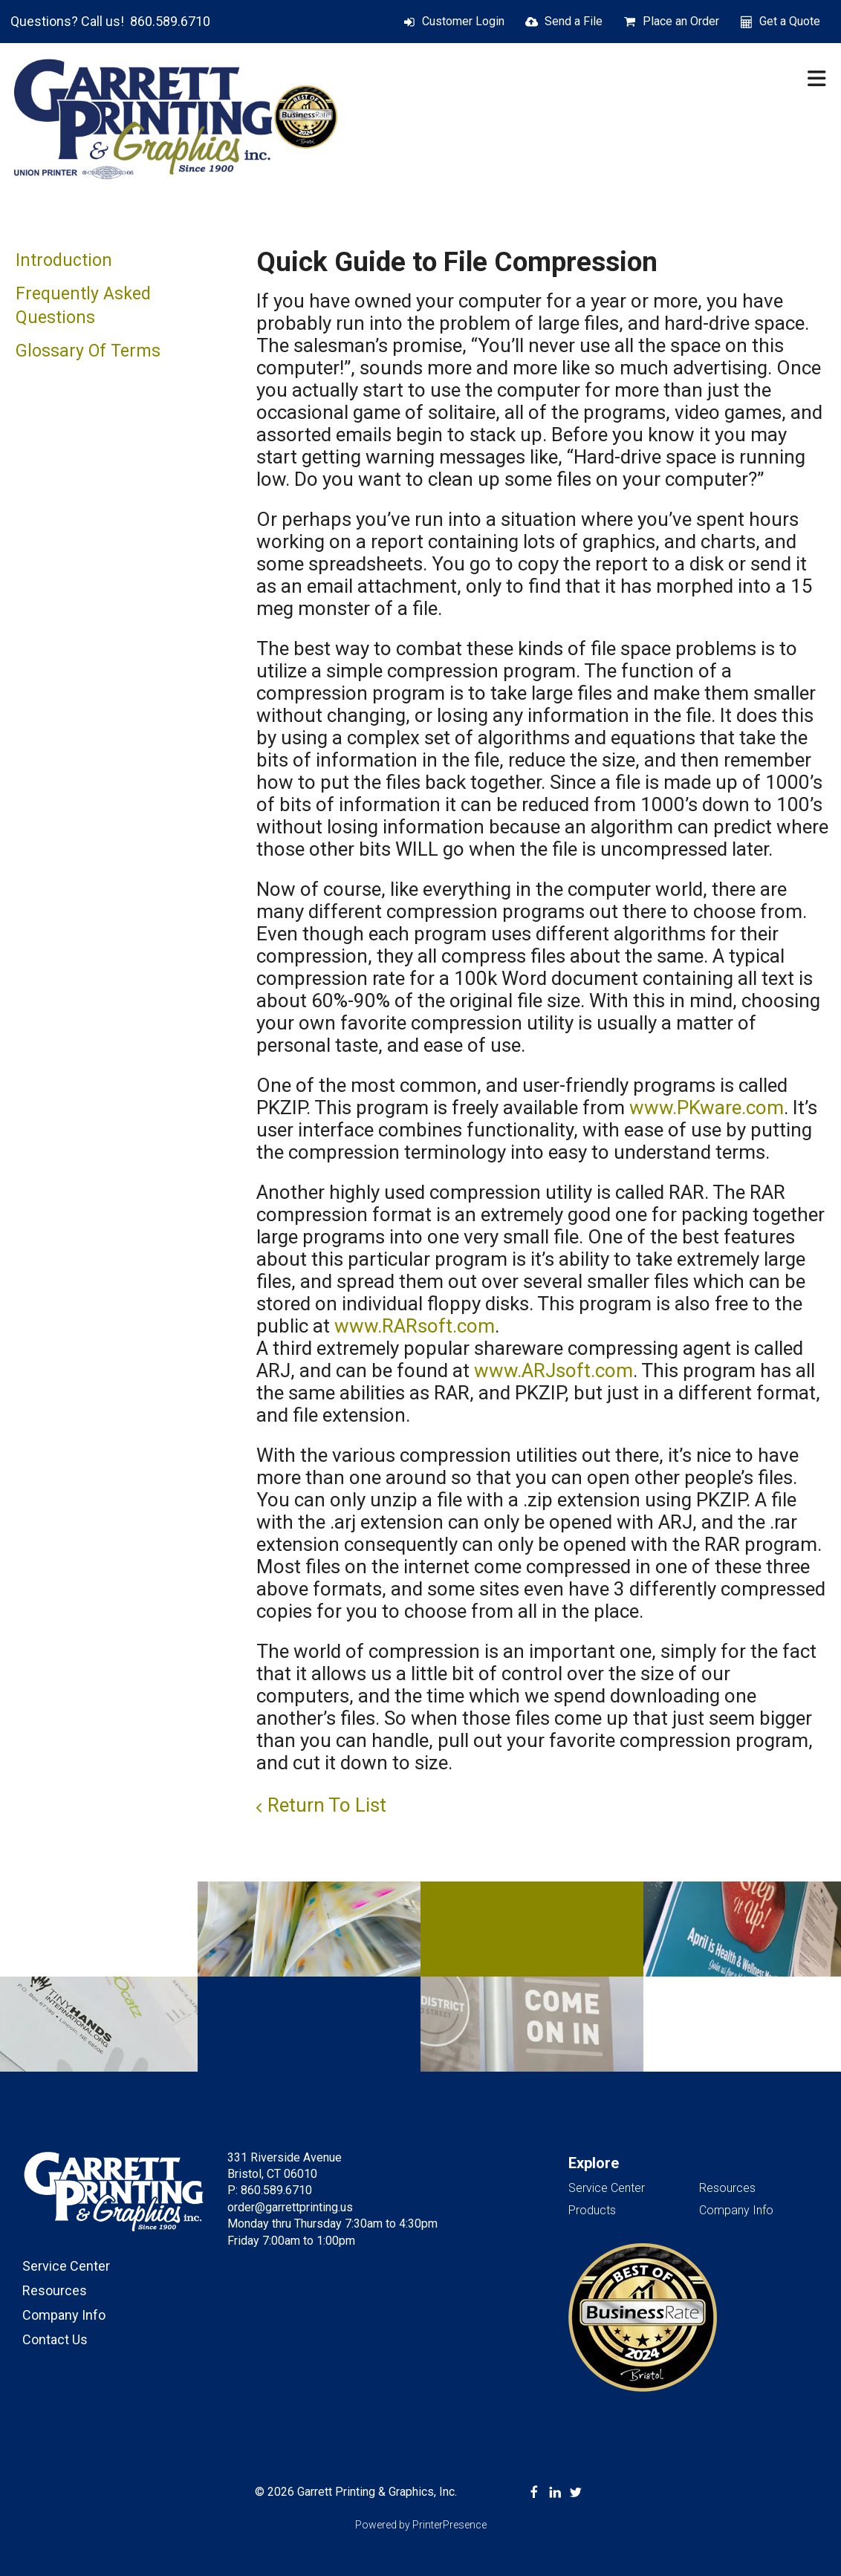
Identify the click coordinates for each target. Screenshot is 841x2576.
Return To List (326, 1805)
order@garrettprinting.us (290, 2207)
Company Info (63, 2315)
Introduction (64, 260)
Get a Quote (789, 21)
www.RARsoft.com (414, 1326)
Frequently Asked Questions (83, 306)
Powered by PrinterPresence (421, 2525)
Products (592, 2210)
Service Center (66, 2266)
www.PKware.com (706, 1107)
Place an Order (681, 21)
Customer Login (463, 21)
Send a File (574, 21)
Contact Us (55, 2339)
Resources (54, 2290)
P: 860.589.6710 (269, 2190)
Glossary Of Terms (88, 351)
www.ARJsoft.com (553, 1370)
